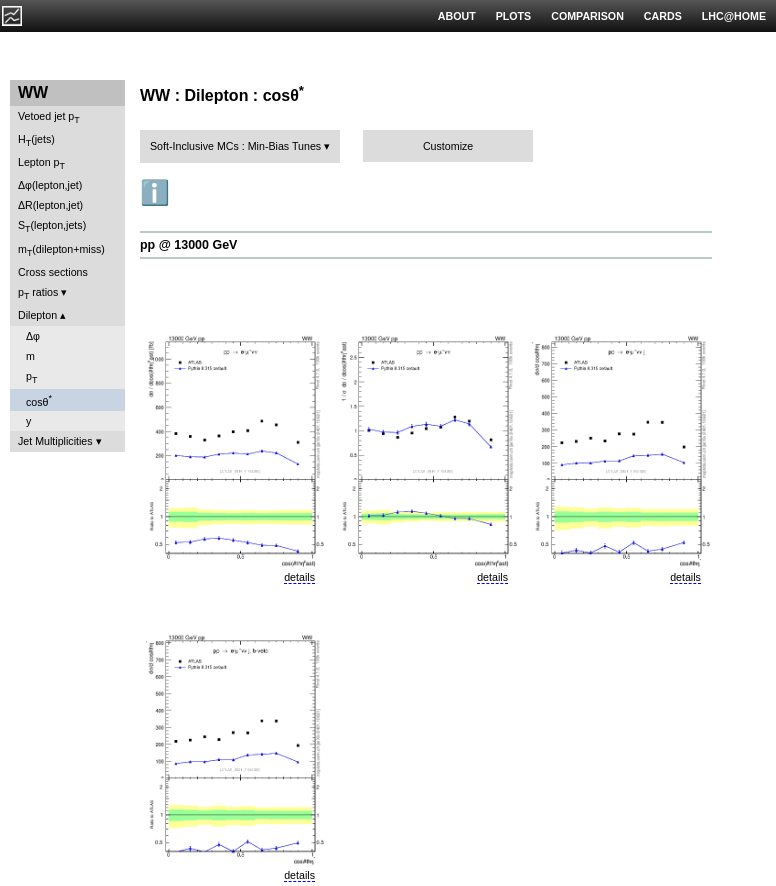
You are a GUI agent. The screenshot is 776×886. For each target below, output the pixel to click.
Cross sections (53, 272)
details (299, 577)
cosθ (39, 400)
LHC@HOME (734, 16)
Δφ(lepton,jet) (50, 185)
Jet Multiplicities (55, 441)
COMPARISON (587, 16)
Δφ (33, 336)
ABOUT (457, 16)
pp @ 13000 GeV (188, 245)
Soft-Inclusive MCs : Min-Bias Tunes (235, 146)
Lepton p (41, 163)
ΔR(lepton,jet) (50, 205)
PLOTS (514, 16)
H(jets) (36, 140)
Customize (448, 146)
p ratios (38, 293)
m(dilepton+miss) (61, 250)
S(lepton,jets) (52, 226)
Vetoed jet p (49, 117)
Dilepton (37, 315)
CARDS (663, 16)
